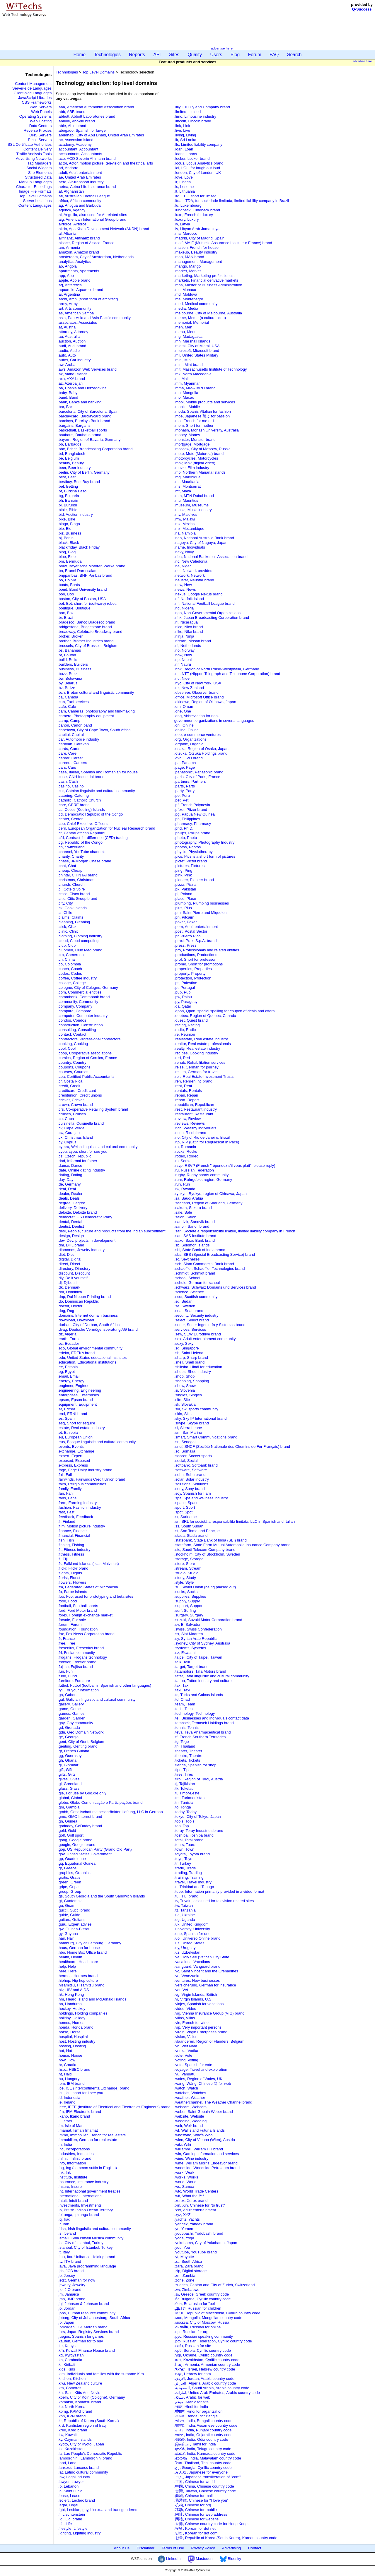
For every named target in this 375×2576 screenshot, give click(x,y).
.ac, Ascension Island (75, 140)
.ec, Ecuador (68, 1343)
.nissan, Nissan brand (192, 641)
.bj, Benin (66, 538)
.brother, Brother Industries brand (86, 641)
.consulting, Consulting (77, 1029)
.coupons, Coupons (74, 1067)
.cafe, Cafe (67, 706)
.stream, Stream (187, 1568)
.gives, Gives (68, 1779)
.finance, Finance (72, 1531)
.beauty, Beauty (71, 463)
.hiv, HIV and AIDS (73, 1990)
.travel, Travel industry (193, 1882)
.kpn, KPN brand (72, 2416)
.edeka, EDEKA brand (76, 1353)
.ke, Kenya (67, 2346)
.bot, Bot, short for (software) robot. (87, 603)
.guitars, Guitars (71, 1919)
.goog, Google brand (75, 1840)
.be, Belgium (68, 458)
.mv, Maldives (185, 514)
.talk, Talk (182, 1662)
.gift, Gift (65, 1769)
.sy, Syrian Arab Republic (195, 1638)
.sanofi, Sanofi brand (191, 1226)
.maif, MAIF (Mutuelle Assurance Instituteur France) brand (223, 243)
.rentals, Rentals (188, 1090)
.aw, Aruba (67, 364)
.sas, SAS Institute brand (195, 1236)
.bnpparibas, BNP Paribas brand (85, 575)
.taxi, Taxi (182, 1690)
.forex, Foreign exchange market (85, 1615)
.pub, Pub (182, 992)
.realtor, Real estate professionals (202, 1044)
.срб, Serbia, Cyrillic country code (202, 2350)
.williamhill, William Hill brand (198, 2149)
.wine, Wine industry (191, 2158)
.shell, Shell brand (189, 1362)
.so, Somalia (184, 1451)
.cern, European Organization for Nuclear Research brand (106, 828)
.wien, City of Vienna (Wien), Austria (204, 2139)
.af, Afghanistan (71, 191)
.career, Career (70, 758)
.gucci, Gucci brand (74, 1910)
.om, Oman (183, 706)
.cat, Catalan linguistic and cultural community (96, 791)
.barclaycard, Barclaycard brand (85, 416)
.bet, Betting (68, 486)
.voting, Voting (186, 2060)
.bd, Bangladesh (71, 453)
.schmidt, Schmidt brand (194, 1273)
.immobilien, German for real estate (87, 2139)
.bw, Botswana (70, 678)
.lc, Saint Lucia (70, 2491)
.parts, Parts (184, 786)
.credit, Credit (69, 1086)
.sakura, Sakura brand (193, 1207)
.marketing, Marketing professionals (204, 275)
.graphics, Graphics (74, 1873)
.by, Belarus (68, 683)
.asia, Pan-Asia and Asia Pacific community (94, 318)
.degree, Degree (71, 1203)
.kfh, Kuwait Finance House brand (86, 2350)
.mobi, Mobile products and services (204, 402)
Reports (137, 54)
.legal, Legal (68, 2505)
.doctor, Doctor (70, 1306)
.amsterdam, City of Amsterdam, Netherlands (96, 257)
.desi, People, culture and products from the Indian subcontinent (112, 1231)
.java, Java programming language (87, 2266)
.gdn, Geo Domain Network (81, 1732)
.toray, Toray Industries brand (198, 1830)
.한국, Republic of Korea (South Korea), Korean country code (225, 2538)
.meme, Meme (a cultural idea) (200, 318)
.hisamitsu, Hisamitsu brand (81, 1985)
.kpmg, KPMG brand (75, 2411)
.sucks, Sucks (185, 1592)
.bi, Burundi (67, 505)
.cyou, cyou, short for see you (83, 1151)
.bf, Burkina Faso (72, 491)
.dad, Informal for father (77, 1161)
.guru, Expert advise (75, 1924)
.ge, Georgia (68, 1737)
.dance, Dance (70, 1165)
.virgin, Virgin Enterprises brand (200, 2032)
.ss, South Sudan (188, 1526)
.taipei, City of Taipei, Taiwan (198, 1657)
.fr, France (66, 1638)
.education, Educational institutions (87, 1362)
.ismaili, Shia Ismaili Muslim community (91, 2238)
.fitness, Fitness (71, 1554)
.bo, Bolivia (67, 580)
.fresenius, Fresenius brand (81, 1648)
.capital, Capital (71, 734)
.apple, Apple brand (74, 280)
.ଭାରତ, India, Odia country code (201, 2439)
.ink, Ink (64, 2172)
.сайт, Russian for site (192, 2346)
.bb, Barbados (69, 444)
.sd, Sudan (183, 1301)
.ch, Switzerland (71, 847)
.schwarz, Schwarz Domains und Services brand (215, 1287)
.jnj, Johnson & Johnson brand (83, 2303)
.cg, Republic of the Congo (80, 842)
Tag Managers (40, 163)
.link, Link (182, 126)
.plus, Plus (183, 908)
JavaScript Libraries (35, 97)
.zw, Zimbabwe (187, 2289)
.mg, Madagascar (189, 336)
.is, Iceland (67, 2233)
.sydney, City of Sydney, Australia (202, 1643)
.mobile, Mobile (187, 407)
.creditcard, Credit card (77, 1090)
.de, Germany (69, 1184)
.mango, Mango (187, 266)
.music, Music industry (193, 510)
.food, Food (67, 1601)
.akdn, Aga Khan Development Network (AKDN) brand (103, 229)
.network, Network (189, 575)
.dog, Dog (66, 1310)
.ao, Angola (67, 266)
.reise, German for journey (196, 1067)
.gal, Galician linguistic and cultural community (97, 1699)
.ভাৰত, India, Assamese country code (205, 2425)
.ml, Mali (181, 378)
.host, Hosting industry (77, 2041)
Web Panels (41, 111)
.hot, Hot (65, 2051)
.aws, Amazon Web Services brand (87, 369)
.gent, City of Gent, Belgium (81, 1741)
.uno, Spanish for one (192, 1933)
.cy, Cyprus (67, 1142)
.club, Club (67, 945)
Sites (174, 54)
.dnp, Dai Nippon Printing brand (84, 1296)
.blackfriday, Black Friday (79, 547)
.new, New (183, 585)
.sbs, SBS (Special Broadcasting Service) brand (214, 1254)
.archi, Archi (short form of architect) (88, 299)
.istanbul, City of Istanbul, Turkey (85, 2247)
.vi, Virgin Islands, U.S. (193, 1999)
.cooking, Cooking (73, 1044)
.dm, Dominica (70, 1292)
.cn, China (66, 959)
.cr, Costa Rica (70, 1081)
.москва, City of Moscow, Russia (201, 2322)
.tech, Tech (183, 1709)
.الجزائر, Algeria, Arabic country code (205, 2383)
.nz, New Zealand (189, 688)
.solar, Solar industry (191, 1479)
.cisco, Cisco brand (74, 894)
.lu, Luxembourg (188, 205)
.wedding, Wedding (190, 2121)
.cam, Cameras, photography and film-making (96, 711)
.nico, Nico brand (188, 627)
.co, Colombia (69, 964)
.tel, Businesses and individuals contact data (211, 1718)
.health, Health (70, 1957)
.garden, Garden (72, 1718)
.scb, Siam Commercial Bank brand (204, 1264)
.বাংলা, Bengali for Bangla (196, 2416)
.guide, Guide (69, 1915)
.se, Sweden (184, 1306)
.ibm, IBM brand (71, 2083)
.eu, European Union (75, 1437)
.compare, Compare (74, 1011)
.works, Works (186, 2177)
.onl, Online (184, 725)
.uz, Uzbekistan (187, 1952)
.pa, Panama (185, 763)
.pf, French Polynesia (192, 805)
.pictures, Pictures (189, 866)
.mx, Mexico (184, 524)
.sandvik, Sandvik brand (194, 1222)
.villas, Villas (184, 2018)
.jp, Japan (66, 2322)
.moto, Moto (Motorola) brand (199, 453)
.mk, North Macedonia (193, 374)
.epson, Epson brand (75, 1399)
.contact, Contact (72, 1034)
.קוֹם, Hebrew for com (192, 2374)
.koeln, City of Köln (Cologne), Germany (91, 2397)
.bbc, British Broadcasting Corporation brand (95, 449)
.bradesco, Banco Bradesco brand (86, 622)
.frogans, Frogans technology (82, 1657)
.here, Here (67, 1971)
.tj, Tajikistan (184, 1784)
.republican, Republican (194, 1104)
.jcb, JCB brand (71, 2271)
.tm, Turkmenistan (189, 1798)
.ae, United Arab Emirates (79, 177)
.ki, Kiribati (66, 2364)
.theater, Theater (188, 1751)
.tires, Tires (183, 1774)
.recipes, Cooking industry (196, 1053)
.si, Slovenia (184, 1390)
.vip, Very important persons (197, 2027)
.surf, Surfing (185, 1610)
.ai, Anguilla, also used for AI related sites (92, 215)
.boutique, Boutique (74, 608)
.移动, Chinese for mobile (195, 2510)
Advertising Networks (34, 158)
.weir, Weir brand (188, 2125)
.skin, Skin (183, 1414)
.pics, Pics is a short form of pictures (204, 856)
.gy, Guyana (68, 1933)
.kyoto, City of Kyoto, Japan (81, 2444)
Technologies (107, 54)
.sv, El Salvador (187, 1624)
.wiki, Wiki (182, 2144)
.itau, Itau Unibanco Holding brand (86, 2257)
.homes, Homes (71, 2022)
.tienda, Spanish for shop (195, 1765)
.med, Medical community (195, 304)
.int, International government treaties (89, 2191)
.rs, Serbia (183, 1161)
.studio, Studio (186, 1573)
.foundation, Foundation (78, 1629)
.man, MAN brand (189, 257)
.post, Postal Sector (190, 931)
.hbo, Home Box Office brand (82, 1952)
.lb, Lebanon (68, 2486)
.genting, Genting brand (78, 1746)
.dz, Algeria (67, 1334)
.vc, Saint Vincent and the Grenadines (206, 1971)
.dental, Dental (70, 1222)
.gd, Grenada (69, 1727)
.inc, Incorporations (74, 2149)
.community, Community (78, 1001)
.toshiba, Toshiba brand (194, 1835)
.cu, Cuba (66, 1118)
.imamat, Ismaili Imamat (78, 2130)
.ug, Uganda (184, 1919)
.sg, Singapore (186, 1348)
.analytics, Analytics (74, 261)
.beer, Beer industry (74, 467)
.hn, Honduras (70, 2004)
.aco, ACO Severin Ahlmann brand (87, 158)
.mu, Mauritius (186, 500)
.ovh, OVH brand (188, 758)
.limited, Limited (187, 111)
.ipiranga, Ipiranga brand (78, 2214)
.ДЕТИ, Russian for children (197, 2308)
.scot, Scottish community (195, 1296)
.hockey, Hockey (71, 2008)
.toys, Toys (183, 1858)
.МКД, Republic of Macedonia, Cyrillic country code (217, 2313)
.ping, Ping (183, 870)
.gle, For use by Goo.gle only (82, 1793)
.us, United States (189, 1943)
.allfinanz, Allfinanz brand (79, 238)
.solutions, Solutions (191, 1484)
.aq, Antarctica (70, 285)
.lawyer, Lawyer (71, 2481)
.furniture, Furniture (74, 1680)
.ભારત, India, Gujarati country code (203, 2435)
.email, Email (68, 1376)
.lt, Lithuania (184, 191)
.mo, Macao (184, 397)
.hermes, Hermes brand (78, 1976)
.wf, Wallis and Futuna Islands (199, 2130)
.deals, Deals (69, 1198)
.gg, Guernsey (70, 1755)
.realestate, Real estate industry (201, 1039)
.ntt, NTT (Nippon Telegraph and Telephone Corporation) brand (227, 674)
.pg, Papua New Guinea (194, 814)
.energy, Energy (71, 1381)
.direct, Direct (69, 1264)
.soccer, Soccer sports (193, 1456)
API (157, 54)
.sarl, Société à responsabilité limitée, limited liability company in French (234, 1231)
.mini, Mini (183, 360)
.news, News (185, 589)
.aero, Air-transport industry (81, 182)
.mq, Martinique (187, 477)
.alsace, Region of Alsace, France (86, 243)
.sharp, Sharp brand (191, 1357)
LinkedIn (169, 2558)
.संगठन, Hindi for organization (198, 2411)
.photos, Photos (187, 847)
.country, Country (72, 1062)
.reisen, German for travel (195, 1072)
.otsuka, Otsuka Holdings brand (200, 753)
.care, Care (67, 753)
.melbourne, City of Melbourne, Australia (208, 313)
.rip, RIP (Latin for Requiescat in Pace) (206, 1142)
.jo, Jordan (67, 2308)
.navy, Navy (184, 552)
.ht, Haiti (65, 2074)
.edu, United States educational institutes (92, 1357)
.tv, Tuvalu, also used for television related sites (214, 1901)
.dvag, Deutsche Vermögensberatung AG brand (98, 1329)
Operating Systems (35, 116)
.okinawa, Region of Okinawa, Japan (205, 702)
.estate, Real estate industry (81, 1428)
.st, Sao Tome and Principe (197, 1531)
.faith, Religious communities (82, 1484)
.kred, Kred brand (72, 2430)
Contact (254, 2548)
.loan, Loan (183, 149)
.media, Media (186, 308)
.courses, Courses (73, 1072)
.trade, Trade (185, 1868)
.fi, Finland (66, 1521)
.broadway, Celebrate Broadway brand (90, 631)
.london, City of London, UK (197, 172)
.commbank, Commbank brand (84, 997)
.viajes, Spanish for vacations (199, 2004)
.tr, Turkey (182, 1863)
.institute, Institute (72, 2177)
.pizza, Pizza (185, 884)
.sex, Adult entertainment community (205, 1339)
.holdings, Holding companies (83, 2013)
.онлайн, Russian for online (197, 2327)
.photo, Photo (185, 837)
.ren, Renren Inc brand (193, 1081)
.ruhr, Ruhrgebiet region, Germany (203, 1179)
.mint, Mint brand (188, 364)
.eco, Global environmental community (90, 1348)
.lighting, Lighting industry (79, 2533)
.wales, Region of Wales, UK (198, 2079)
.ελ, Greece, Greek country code (201, 2294)
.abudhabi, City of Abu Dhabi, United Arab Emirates (101, 135)
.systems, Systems (190, 1648)
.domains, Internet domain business (88, 1315)
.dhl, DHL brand (71, 1245)
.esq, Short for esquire (76, 1423)
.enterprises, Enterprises (78, 1395)
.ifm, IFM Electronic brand (79, 2111)
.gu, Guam (67, 1905)
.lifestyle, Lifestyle (73, 2528)
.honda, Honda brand (75, 2027)
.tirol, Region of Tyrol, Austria (198, 1779)
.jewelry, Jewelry (71, 2285)
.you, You (182, 2247)
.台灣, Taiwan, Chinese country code (205, 2491)
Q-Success (362, 9)
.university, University (192, 1929)
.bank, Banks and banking (80, 402)
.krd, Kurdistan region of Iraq (82, 2425)
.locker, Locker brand (192, 158)
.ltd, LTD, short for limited (195, 196)
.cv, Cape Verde (71, 1128)
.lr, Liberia (182, 182)
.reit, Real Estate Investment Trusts (203, 1076)
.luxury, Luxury (186, 219)
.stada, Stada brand (190, 1535)
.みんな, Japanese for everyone (201, 2472)
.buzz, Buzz (67, 674)
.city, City (65, 903)
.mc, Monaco (185, 289)
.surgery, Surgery (188, 1615)
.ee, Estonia (68, 1367)
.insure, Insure (70, 2186)
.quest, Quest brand (191, 1020)
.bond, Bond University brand (82, 589)
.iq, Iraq (64, 2219)
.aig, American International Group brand (92, 219)
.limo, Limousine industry (195, 116)
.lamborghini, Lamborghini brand (85, 2458)
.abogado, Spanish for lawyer (82, 130)
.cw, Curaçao (69, 1133)
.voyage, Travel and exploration (200, 2069)
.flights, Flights (70, 1573)
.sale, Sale (183, 1212)
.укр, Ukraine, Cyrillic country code (203, 2355)
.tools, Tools (184, 1821)
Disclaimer (145, 2548)
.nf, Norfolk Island (189, 599)
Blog (235, 54)
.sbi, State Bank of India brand (199, 1250)
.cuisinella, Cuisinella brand (81, 1123)
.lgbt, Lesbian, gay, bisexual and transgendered (97, 2510)
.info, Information (72, 2163)
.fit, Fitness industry (74, 1549)
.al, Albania (67, 233)
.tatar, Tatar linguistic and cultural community (211, 1676)
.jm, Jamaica (68, 2294)
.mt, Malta (182, 491)
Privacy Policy (203, 2548)
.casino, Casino (71, 786)
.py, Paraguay (185, 1001)
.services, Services (190, 1329)
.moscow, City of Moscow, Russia (202, 449)
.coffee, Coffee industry (77, 978)
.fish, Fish (66, 1540)
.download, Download (76, 1320)
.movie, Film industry (191, 467)
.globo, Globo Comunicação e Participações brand (100, 1802)
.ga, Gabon (67, 1695)
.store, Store (184, 1563)
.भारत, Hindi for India (191, 2406)
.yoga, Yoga (184, 2238)
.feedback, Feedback (75, 1517)
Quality (195, 54)
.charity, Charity (71, 856)
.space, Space (186, 1503)
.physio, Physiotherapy (193, 851)
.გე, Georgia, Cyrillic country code (203, 2467)
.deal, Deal (67, 1189)
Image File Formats (35, 191)
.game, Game (69, 1709)
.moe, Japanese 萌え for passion (202, 416)
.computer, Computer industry (83, 1015)
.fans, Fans (67, 1498)
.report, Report (186, 1100)
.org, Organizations (190, 739)
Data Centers (40, 126)
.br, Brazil (66, 617)
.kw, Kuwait (67, 2435)
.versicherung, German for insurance (205, 1985)
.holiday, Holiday (71, 2018)
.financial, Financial (74, 1535)
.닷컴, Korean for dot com (195, 2533)
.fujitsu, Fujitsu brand (75, 1666)
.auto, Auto (67, 355)
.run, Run (182, 1184)
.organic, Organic (188, 744)
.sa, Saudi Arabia (188, 1198)
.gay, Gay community (75, 1723)
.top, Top (181, 1826)
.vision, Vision (185, 2036)
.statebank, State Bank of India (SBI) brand (210, 1540)
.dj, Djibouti (67, 1282)
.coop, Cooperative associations (85, 1053)
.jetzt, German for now (76, 2280)
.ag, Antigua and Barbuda (79, 205)
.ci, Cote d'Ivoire (71, 889)
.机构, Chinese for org (192, 2505)
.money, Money (187, 435)
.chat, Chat (67, 866)
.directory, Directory (74, 1268)
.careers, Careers (72, 763)
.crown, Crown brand (75, 1104)
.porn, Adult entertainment (196, 926)
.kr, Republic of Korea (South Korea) (88, 2421)
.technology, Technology (194, 1713)
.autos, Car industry (74, 360)
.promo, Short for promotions (198, 964)
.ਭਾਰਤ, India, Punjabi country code (203, 2430)
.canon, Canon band (75, 725)
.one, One (182, 711)
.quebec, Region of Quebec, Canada (205, 1015)
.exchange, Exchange (76, 1451)
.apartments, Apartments (78, 271)
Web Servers (41, 107)
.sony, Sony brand (189, 1488)
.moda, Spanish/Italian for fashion (202, 411)
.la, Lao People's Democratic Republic (90, 2453)
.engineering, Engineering (79, 1390)
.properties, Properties (193, 969)
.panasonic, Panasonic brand (199, 772)
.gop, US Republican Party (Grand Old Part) (95, 1849)
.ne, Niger (182, 566)
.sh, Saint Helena (188, 1353)
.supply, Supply (187, 1601)
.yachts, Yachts (187, 2219)
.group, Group (69, 1891)
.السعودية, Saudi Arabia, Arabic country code (211, 2388)
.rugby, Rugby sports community (201, 1175)
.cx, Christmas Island (75, 1137)
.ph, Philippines (187, 819)
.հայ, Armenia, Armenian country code (207, 2364)
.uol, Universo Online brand (197, 1938)
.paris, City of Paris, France (197, 777)
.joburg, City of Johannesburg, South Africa (94, 2317)
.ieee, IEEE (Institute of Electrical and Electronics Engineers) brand (114, 2107)
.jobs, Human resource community (86, 2313)
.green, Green (69, 1882)
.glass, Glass (68, 1788)
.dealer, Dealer (70, 1193)
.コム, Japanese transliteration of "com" (207, 2477)
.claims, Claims (70, 917)
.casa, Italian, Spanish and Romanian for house (98, 772)
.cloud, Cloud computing (78, 940)
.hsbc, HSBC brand (74, 2069)
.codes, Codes (70, 973)
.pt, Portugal (184, 987)
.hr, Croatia (67, 2065)
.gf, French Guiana (73, 1751)
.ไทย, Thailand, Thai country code (202, 2463)
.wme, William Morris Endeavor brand (206, 2163)
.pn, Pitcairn (184, 917)
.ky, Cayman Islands (75, 2439)
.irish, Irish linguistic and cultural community (94, 2228)
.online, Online (186, 730)
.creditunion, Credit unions (80, 1095)
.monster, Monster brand (195, 439)
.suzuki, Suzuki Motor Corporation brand (208, 1620)
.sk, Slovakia (185, 1404)
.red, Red (182, 1058)
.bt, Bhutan (67, 655)
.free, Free (66, 1643)
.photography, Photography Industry (204, 842)
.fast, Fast (66, 1512)
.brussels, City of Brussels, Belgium (87, 645)
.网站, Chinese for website (196, 2519)
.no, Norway (184, 650)
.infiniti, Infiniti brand (74, 2158)
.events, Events (71, 1446)
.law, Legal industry (74, 2477)
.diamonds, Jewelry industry (81, 1250)
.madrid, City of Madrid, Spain (199, 238)
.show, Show (185, 1385)
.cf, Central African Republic (81, 833)
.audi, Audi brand (72, 346)
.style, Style (184, 1582)
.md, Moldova (185, 294)
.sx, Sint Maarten (188, 1634)
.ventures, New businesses (197, 1980)
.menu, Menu (185, 332)
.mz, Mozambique (189, 528)
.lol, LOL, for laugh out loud (197, 168)
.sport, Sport (184, 1507)
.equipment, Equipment (77, 1404)
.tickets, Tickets (187, 1760)
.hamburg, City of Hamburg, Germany (89, 1943)
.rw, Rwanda (184, 1189)
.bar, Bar (65, 407)
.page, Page (184, 767)
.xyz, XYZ (182, 2214)
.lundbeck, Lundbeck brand (197, 210)
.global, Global (70, 1798)
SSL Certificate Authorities (30, 144)
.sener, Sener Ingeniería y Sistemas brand (210, 1325)
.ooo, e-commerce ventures (197, 734)
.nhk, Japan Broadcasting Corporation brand (211, 617)
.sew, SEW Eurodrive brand (197, 1334)
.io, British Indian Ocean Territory (85, 2210)
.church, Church (71, 884)
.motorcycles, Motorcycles (196, 458)
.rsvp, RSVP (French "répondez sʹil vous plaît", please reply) (224, 1165)
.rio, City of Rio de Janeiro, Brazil (202, 1137)
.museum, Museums (191, 505)
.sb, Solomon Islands (192, 1245)
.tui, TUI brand (186, 1896)
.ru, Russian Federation (194, 1170)
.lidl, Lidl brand (70, 2519)
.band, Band (68, 397)
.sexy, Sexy (184, 1343)
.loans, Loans (185, 154)
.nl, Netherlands (187, 645)
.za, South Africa (188, 2261)
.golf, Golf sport (70, 1835)
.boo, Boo (66, 594)
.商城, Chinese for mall (193, 2495)
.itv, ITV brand (69, 2261)
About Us (121, 2548)
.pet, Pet (181, 800)
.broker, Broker (70, 636)
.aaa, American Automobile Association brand (96, 107)
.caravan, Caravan (73, 744)
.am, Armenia (69, 247)
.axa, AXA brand (71, 378)
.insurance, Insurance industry (83, 2182)
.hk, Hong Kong (71, 1994)
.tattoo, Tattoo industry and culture (203, 1680)
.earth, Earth (68, 1339)
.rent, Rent (183, 1086)
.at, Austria (67, 327)
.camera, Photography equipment (86, 716)
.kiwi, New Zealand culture (80, 2383)
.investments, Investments (80, 2205)
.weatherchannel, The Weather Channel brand (213, 2102)
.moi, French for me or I (194, 421)
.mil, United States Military (196, 355)
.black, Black (68, 542)
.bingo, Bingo (69, 524)
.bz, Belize (66, 688)
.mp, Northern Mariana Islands (200, 472)
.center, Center (70, 819)
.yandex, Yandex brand (193, 2224)
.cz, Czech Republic (74, 1156)
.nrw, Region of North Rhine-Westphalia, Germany (216, 669)
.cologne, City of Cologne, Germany (88, 987)
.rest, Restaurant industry (195, 1109)
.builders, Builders (73, 664)
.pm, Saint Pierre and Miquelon (200, 912)
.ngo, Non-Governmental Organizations (207, 613)
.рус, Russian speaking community (203, 2336)
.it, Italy (64, 2252)
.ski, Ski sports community (196, 1409)
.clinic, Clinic (68, 931)
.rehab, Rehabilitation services (199, 1062)
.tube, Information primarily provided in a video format (219, 1891)
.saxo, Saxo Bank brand (194, 1240)
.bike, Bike (66, 519)
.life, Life (65, 2524)
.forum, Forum (70, 1624)
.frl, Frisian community (76, 1652)
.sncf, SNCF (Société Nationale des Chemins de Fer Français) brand (232, 1446)
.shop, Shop (184, 1376)
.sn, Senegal (184, 1442)
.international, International (80, 2196)
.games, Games (71, 1713)
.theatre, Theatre (188, 1755)
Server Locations (37, 200)
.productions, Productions (195, 955)
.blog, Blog (67, 552)
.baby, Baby (68, 392)
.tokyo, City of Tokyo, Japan (197, 1816)
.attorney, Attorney (73, 332)
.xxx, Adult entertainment (195, 2210)
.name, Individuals (189, 547)
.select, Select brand (191, 1320)
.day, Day (66, 1179)
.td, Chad (182, 1699)
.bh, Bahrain (68, 500)
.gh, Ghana (67, 1760)
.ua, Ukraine (184, 1915)
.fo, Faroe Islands (72, 1592)
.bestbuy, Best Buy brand (79, 481)
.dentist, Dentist (71, 1226)
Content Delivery (37, 149)
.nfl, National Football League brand (204, 603)
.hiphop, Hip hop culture (78, 1980)
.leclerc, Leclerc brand (76, 2500)
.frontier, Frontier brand (77, 1662)
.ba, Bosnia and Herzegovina (82, 388)
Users (216, 54)
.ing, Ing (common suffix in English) (87, 2168)
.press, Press (185, 945)
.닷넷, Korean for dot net (195, 2528)
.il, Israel (65, 2121)
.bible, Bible (67, 510)
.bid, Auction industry (75, 514)
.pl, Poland (183, 894)
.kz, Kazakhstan (71, 2449)
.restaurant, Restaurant (193, 1114)
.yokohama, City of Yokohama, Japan (205, 2243)
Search (294, 54)
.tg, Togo (181, 1741)
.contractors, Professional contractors (89, 1039)
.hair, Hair (66, 1938)
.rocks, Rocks (185, 1151)
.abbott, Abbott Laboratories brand (86, 116)
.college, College (72, 983)
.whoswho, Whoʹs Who (193, 2135)
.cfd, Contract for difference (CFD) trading (93, 837)
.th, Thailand (184, 1746)
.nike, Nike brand (188, 631)
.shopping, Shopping (191, 1381)
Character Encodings (34, 186)
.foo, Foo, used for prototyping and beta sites (95, 1596)
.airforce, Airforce (72, 224)
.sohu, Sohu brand (189, 1474)
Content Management (33, 83)
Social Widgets (39, 168)
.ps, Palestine (185, 983)
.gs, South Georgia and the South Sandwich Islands (101, 1896)
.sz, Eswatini (184, 1652)
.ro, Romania (185, 1147)
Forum (254, 54)
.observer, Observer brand (196, 692)
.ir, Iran (63, 2224)
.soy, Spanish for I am (192, 1493)
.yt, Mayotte (184, 2257)
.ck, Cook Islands (72, 908)
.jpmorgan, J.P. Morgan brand (83, 2327)
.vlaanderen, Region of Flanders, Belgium (209, 2041)
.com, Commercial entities (80, 992)
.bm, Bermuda (70, 561)
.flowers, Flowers (72, 1582)
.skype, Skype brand (191, 1423)
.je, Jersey (66, 2275)
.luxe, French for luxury (193, 215)
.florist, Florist (69, 1577)
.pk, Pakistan (185, 889)
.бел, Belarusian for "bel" (195, 2303)
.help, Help (67, 1966)
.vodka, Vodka (186, 2051)
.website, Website (189, 2116)
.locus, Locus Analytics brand (199, 163)
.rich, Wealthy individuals (195, 1128)
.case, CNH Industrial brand (81, 777)
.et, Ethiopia (68, 1432)
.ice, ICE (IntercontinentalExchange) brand (93, 2088)
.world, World (185, 2182)
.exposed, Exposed (74, 1460)
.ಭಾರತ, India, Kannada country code (204, 2453)
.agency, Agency (71, 210)
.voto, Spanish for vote (193, 2065)
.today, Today (185, 1812)
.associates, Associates (77, 322)
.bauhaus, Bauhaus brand (79, 435)
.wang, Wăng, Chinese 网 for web (202, 2083)
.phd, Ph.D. (183, 828)
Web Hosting (41, 121)
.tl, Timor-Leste (187, 1793)
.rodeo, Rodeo (186, 1156)
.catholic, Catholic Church (79, 800)
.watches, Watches (190, 2093)
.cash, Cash (68, 781)
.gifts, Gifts (67, 1774)
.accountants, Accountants (80, 154)
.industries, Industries (76, 2154)
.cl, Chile (65, 912)
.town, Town (184, 1849)
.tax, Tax (181, 1685)
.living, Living (185, 135)
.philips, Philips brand (192, 833)
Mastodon (200, 2558)
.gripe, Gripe (68, 1887)
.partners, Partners (190, 781)
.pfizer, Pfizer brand (190, 809)
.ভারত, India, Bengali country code (203, 2421)
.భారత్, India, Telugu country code (202, 2449)
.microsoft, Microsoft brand (196, 350)
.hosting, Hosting (72, 2046)
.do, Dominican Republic (78, 1301)
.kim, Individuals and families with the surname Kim (101, 2374)
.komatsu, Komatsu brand (79, 2402)
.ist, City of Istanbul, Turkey (80, 2243)
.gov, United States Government (85, 1854)
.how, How (66, 2060)
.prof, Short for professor (195, 959)
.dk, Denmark (69, 1287)
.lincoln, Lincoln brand (192, 121)
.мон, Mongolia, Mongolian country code (208, 2317)
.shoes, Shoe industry (192, 1371)
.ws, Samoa (184, 2186)
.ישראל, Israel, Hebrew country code (204, 2369)
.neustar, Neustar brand (194, 580)
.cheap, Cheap (70, 870)
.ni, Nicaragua (186, 622)
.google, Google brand (77, 1844)
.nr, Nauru (182, 664)
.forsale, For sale (72, 1620)
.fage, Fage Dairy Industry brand (85, 1470)
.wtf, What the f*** (189, 2196)
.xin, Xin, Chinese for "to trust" (199, 2205)
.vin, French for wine (191, 2022)
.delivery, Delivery (73, 1207)
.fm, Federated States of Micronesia (88, 1587)
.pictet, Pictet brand (190, 861)
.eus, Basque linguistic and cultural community (97, 1442)
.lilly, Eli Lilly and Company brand (202, 107)
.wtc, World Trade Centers (196, 2191)
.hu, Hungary (68, 2079)
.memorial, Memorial (191, 322)
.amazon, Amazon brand (78, 252)
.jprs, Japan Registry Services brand (88, 2332)
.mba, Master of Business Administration (208, 285)
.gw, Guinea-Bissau (74, 1929)
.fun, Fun (65, 1671)
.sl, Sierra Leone (188, 1428)
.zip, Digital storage (190, 2271)
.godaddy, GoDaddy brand (80, 1826)
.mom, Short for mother (194, 425)
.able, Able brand (72, 126)
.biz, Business (69, 533)
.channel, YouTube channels (81, 851)
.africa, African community (79, 200)
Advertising (231, 2548)
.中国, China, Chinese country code (204, 2486)
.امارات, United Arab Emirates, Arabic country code (217, 2392)
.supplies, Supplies (190, 1596)
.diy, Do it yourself (73, 1278)
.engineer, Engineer (74, 1385)
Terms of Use (173, 2548)
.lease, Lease (69, 2495)
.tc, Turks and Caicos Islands (198, 1695)
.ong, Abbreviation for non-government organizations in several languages (214, 718)
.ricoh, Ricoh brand (190, 1133)
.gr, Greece (67, 1868)
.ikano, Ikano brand (74, 2116)
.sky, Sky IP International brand (200, 1418)
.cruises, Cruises (72, 1114)
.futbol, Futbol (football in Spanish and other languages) (104, 1685)
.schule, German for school (197, 1282)
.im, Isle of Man (70, 2125)
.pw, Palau (183, 997)
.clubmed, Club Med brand (80, 950)
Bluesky (230, 2558)
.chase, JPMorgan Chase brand (84, 861)
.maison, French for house (196, 247)
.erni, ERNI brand (72, 1414)
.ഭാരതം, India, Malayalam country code (207, 2458)
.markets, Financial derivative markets (206, 280)
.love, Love (183, 177)
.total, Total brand (189, 1840)
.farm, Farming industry (77, 1503)
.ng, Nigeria (184, 608)
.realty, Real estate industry (197, 1048)
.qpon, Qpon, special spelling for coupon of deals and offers (224, 1011)
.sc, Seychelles (187, 1259)
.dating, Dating (70, 1175)
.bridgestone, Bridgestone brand (85, 627)
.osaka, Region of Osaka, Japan (201, 748)
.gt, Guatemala (70, 1901)
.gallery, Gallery (71, 1704)
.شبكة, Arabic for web (192, 2397)
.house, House (70, 2055)
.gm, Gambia (68, 1807)
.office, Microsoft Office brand (199, 697)
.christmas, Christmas (76, 880)
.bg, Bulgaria (68, 496)
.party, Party (184, 791)
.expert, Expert (70, 1456)
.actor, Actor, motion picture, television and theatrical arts (105, 163)
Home (80, 54)
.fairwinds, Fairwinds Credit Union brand (91, 1479)
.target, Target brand (191, 1666)
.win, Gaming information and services (206, 2154)
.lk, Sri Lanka (185, 140)
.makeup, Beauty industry (195, 252)
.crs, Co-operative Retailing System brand (93, 1109)
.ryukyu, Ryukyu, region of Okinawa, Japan (210, 1193)
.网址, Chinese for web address (200, 2514)
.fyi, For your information (78, 1690)
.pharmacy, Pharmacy (192, 823)
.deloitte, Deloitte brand (77, 1212)
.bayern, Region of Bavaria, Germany (89, 439)
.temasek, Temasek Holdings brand (204, 1723)
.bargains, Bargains (74, 425)
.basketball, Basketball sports (82, 430)
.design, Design (71, 1236)
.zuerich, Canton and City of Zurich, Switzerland (214, 2285)
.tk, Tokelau (184, 1788)
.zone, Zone (184, 2280)
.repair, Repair (186, 1095)
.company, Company (75, 1006)
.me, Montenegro (188, 299)
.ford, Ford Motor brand (77, 1610)
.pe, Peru (182, 795)
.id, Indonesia (69, 2097)
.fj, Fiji (63, 1559)
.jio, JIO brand (69, 2289)
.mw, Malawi (184, 519)
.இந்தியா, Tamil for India (195, 2444)
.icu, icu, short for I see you (80, 2093)
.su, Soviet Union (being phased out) (205, 1587)
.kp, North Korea (72, 2406)
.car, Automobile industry (78, 739)
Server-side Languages (32, 88)
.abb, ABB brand (72, 111)
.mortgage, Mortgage (192, 444)
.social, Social (185, 1460)
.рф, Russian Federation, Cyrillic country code (213, 2341)
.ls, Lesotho (184, 186)
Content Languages (35, 205)
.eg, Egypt (66, 1371)
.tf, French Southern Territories (200, 1737)
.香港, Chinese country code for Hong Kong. (211, 2524)
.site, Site (182, 1399)
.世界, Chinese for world (194, 2481)
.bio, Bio (64, 528)
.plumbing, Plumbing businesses (201, 903)
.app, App (66, 275)
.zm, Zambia (184, 2275)
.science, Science (189, 1292)
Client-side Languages (33, 93)
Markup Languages (35, 182)
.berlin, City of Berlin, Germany (84, 472)
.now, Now (183, 655)
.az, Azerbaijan (70, 383)
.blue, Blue (67, 556)
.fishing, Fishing (71, 1545)
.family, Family (70, 1488)
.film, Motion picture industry (81, 1526)
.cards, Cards (69, 748)
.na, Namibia (185, 533)
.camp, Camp (69, 720)
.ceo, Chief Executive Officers (83, 823)
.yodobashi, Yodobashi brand (198, 2233)
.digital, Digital (69, 1259)
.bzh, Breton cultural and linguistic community (96, 692)
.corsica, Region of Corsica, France (87, 1058)
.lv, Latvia (182, 224)
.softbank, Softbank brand (196, 1465)
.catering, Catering (73, 795)
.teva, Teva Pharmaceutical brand (202, 1732)
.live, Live (182, 130)
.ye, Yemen (183, 2228)
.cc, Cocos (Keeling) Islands (81, 809)
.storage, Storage (189, 1559)
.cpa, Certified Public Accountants (86, 1076)
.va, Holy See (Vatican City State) (202, 1957)
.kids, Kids (66, 2369)
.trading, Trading (188, 1873)
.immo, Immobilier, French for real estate (92, 2135)
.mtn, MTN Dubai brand (194, 496)
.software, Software (190, 1470)
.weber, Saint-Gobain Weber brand (203, 2111)
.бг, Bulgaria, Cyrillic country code (202, 2299)
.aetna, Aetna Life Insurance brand (87, 186)
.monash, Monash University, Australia (206, 430)
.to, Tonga (182, 1807)
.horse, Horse (69, 2032)
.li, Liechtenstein (71, 2514)
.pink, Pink (183, 875)
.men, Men (183, 327)
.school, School (187, 1278)
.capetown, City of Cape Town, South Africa (94, 730)
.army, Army (68, 304)
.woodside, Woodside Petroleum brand (207, 2168)
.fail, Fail (65, 1474)
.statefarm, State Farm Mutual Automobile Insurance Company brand (232, 1545)
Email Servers (40, 140)
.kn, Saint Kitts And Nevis (79, 2392)
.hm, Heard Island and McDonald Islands (92, 1999)
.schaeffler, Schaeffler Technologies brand (209, 1268)
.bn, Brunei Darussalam (78, 570)
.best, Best (67, 477)
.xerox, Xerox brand (190, 2200)
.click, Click (67, 926)
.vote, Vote (183, 2055)
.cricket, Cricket (71, 1100)
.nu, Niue (182, 678)
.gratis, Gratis (69, 1877)
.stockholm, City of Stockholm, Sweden (207, 1554)
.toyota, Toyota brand (192, 1854)
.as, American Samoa (76, 313)
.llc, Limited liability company (198, 144)
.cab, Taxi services (73, 702)
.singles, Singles (188, 1395)
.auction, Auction (72, 341)
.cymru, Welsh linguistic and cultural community (98, 1147)
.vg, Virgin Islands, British (195, 1994)
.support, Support (189, 1606)
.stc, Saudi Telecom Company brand (205, 1549)
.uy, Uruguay (185, 1947)
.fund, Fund (67, 1676)
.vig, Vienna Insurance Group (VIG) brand (209, 2013)
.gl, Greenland (70, 1784)
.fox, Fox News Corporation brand (86, 1634)
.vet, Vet (181, 1990)
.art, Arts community (74, 308)
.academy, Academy (75, 144)
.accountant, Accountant (78, 149)
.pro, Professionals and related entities (206, 950)
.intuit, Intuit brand (73, 2200)
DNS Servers (40, 135)
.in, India (65, 2144)
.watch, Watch (186, 2088)
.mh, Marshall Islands (192, 341)
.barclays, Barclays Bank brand (84, 421)
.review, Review (187, 1118)
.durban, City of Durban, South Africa (89, 1325)
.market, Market (187, 271)
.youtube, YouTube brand (195, 2252)
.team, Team (184, 1704)
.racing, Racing (187, 1025)
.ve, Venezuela (186, 1976)
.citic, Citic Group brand (77, 898)
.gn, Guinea (67, 1821)
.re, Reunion (184, 1034)
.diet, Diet (66, 1254)
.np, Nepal (183, 659)
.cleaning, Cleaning (74, 922)
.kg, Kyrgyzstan (71, 2355)
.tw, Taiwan (183, 1905)
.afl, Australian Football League (84, 196)
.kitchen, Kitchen (72, 2378)
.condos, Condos (72, 1020)
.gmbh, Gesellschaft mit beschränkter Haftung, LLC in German (110, 1812)
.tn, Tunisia (183, 1802)
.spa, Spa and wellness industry (201, 1498)
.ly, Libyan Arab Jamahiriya (196, 229)
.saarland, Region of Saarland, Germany (208, 1203)
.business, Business (74, 669)
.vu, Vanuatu (184, 2074)
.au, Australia (69, 336)
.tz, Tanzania (185, 1910)
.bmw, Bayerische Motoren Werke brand (91, 566)
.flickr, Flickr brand (73, 1568)
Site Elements (40, 172)
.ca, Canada (68, 697)
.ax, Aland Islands (73, 374)
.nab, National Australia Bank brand (204, 538)
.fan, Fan (65, 1493)
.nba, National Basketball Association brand (211, 556)
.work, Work (184, 2172)
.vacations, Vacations (192, 1962)
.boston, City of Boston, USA (82, 599)
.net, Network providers (194, 570)
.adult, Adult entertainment (80, 172)
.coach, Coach (70, 969)
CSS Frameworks (37, 102)
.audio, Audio (69, 350)
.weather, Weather (189, 2097)
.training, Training (189, 1877)
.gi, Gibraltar (68, 1765)
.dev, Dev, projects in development (87, 1240)
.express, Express (73, 1465)
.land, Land (67, 2463)
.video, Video (185, 2008)
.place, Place (185, 898)
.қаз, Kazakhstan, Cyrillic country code (206, 2360)
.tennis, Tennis (186, 1727)
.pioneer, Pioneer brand (194, 880)
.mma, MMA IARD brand (195, 388)
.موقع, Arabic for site (191, 2402)
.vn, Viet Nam (185, 2046)
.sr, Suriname (185, 1517)
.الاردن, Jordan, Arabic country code (204, 2378)
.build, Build (67, 659)
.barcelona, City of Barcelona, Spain (88, 411)
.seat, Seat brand (188, 1310)
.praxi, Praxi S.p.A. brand (195, 940)
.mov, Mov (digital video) (194, 463)
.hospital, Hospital (73, 2036)
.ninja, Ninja (184, 636)
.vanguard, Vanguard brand (197, 1966)
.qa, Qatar (182, 1006)
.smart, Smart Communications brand (205, 1437)
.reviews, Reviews (189, 1123)
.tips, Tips (182, 1769)
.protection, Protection (192, 978)
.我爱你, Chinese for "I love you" (201, 2500)
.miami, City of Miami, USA (197, 346)
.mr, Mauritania (187, 481)
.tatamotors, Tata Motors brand (200, 1671)
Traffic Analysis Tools (34, 154)
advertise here (222, 48)
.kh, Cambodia (70, 2360)
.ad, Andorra (68, 168)
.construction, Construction (80, 1025)
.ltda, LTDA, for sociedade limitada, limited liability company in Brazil (231, 200)
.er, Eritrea (66, 1409)
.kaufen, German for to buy (80, 2341)
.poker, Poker (185, 922)
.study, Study (185, 1577)
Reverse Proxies (38, 130)
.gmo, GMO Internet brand (80, 1816)
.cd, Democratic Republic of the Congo (90, 814)
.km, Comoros (69, 2388)
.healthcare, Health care (78, 1962)
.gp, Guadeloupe (72, 1858)
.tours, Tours (184, 1844)
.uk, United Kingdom (191, 1924)
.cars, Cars (67, 767)
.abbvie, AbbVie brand (76, 121)
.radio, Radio (185, 1029)
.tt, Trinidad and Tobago (194, 1887)
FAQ (274, 54)
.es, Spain (66, 1418)
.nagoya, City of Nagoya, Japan (200, 542)
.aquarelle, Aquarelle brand (80, 289)
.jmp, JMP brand (71, 2299)
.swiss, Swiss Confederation (198, 1629)
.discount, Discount (74, 1273)
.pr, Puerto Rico (187, 936)
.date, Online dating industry (81, 1170)
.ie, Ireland (67, 2102)
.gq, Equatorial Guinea (77, 1863)
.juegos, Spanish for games (81, 2336)
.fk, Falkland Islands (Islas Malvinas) (88, 1563)
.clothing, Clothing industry (80, 936)
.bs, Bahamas (69, 650)
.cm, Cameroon (71, 955)
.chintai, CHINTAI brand (78, 875)
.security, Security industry (196, 1315)
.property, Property (190, 973)
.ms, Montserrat (187, 486)
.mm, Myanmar (187, 383)
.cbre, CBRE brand (74, 805)
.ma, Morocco (185, 233)
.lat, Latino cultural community (83, 2472)
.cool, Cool (67, 1048)
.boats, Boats (69, 585)
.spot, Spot (183, 1512)
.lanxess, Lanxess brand (78, 2467)
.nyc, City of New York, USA (197, 683)
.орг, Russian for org (191, 2332)
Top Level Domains (35, 196)
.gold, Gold (67, 1830)
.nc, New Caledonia (190, 561)
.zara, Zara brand (189, 2266)
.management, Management (198, 261)
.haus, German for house (79, 1947)
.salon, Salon (185, 1217)
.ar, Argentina (69, 294)
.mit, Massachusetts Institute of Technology (210, 369)
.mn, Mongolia (186, 392)
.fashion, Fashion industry (79, 1507)
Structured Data (38, 177)
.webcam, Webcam (190, 2107)
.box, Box (66, 613)
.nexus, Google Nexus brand (198, 594)
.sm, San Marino (188, 1432)
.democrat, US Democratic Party (85, 1217)
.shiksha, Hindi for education (198, 1367)
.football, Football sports (78, 1606)
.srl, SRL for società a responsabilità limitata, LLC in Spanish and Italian (234, 1521)
